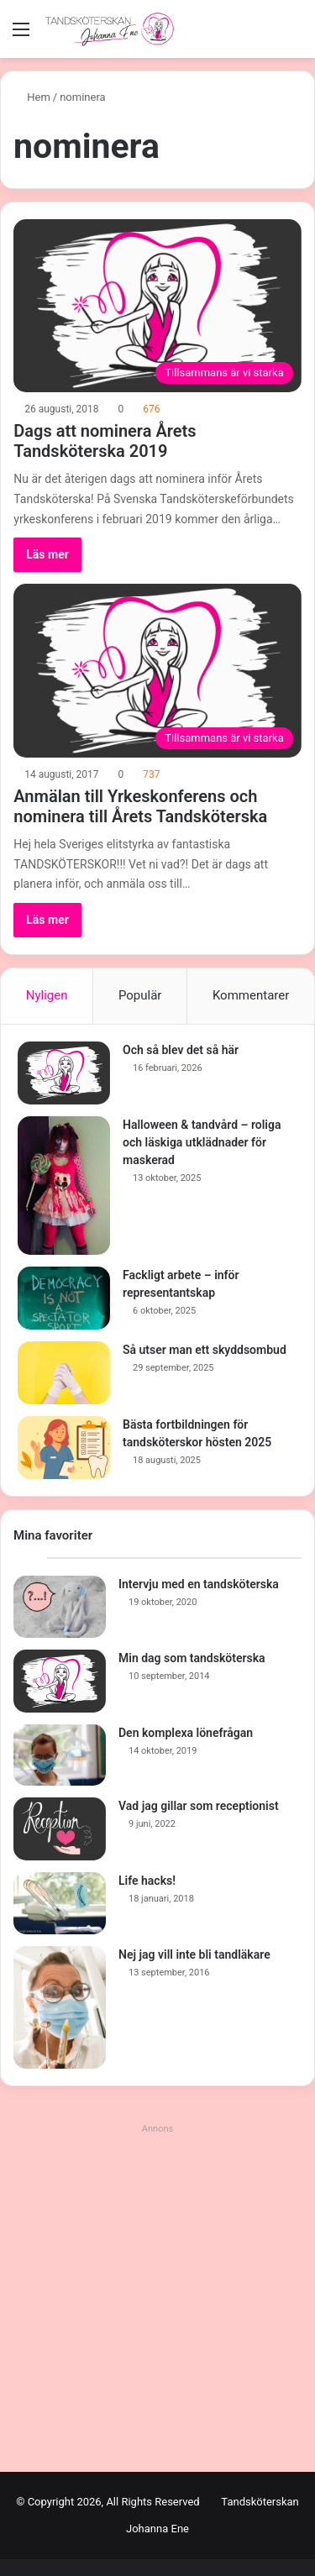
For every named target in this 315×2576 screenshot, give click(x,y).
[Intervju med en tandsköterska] (59, 1607)
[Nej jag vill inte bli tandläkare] (59, 2007)
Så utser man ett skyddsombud (204, 1349)
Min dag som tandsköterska (191, 1658)
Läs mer (47, 554)
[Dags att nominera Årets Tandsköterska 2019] (157, 305)
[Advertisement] (157, 2297)
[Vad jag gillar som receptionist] (59, 1828)
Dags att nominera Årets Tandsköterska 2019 (104, 441)
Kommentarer (251, 995)
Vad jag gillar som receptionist (198, 1806)
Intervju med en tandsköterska (198, 1584)
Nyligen (47, 995)
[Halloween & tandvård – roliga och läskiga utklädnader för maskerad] (64, 1185)
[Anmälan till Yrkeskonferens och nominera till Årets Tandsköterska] (157, 670)
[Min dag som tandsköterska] (59, 1681)
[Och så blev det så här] (64, 1072)
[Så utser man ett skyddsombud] (64, 1372)
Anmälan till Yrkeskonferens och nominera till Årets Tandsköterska (140, 806)
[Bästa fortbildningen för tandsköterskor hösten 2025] (64, 1447)
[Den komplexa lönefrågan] (59, 1755)
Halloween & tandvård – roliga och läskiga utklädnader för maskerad (202, 1142)
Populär (140, 995)
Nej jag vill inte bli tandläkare (194, 1954)
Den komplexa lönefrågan (185, 1732)
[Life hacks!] (59, 1903)
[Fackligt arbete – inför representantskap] (64, 1298)
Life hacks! (147, 1880)
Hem (31, 97)
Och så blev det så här (181, 1050)
